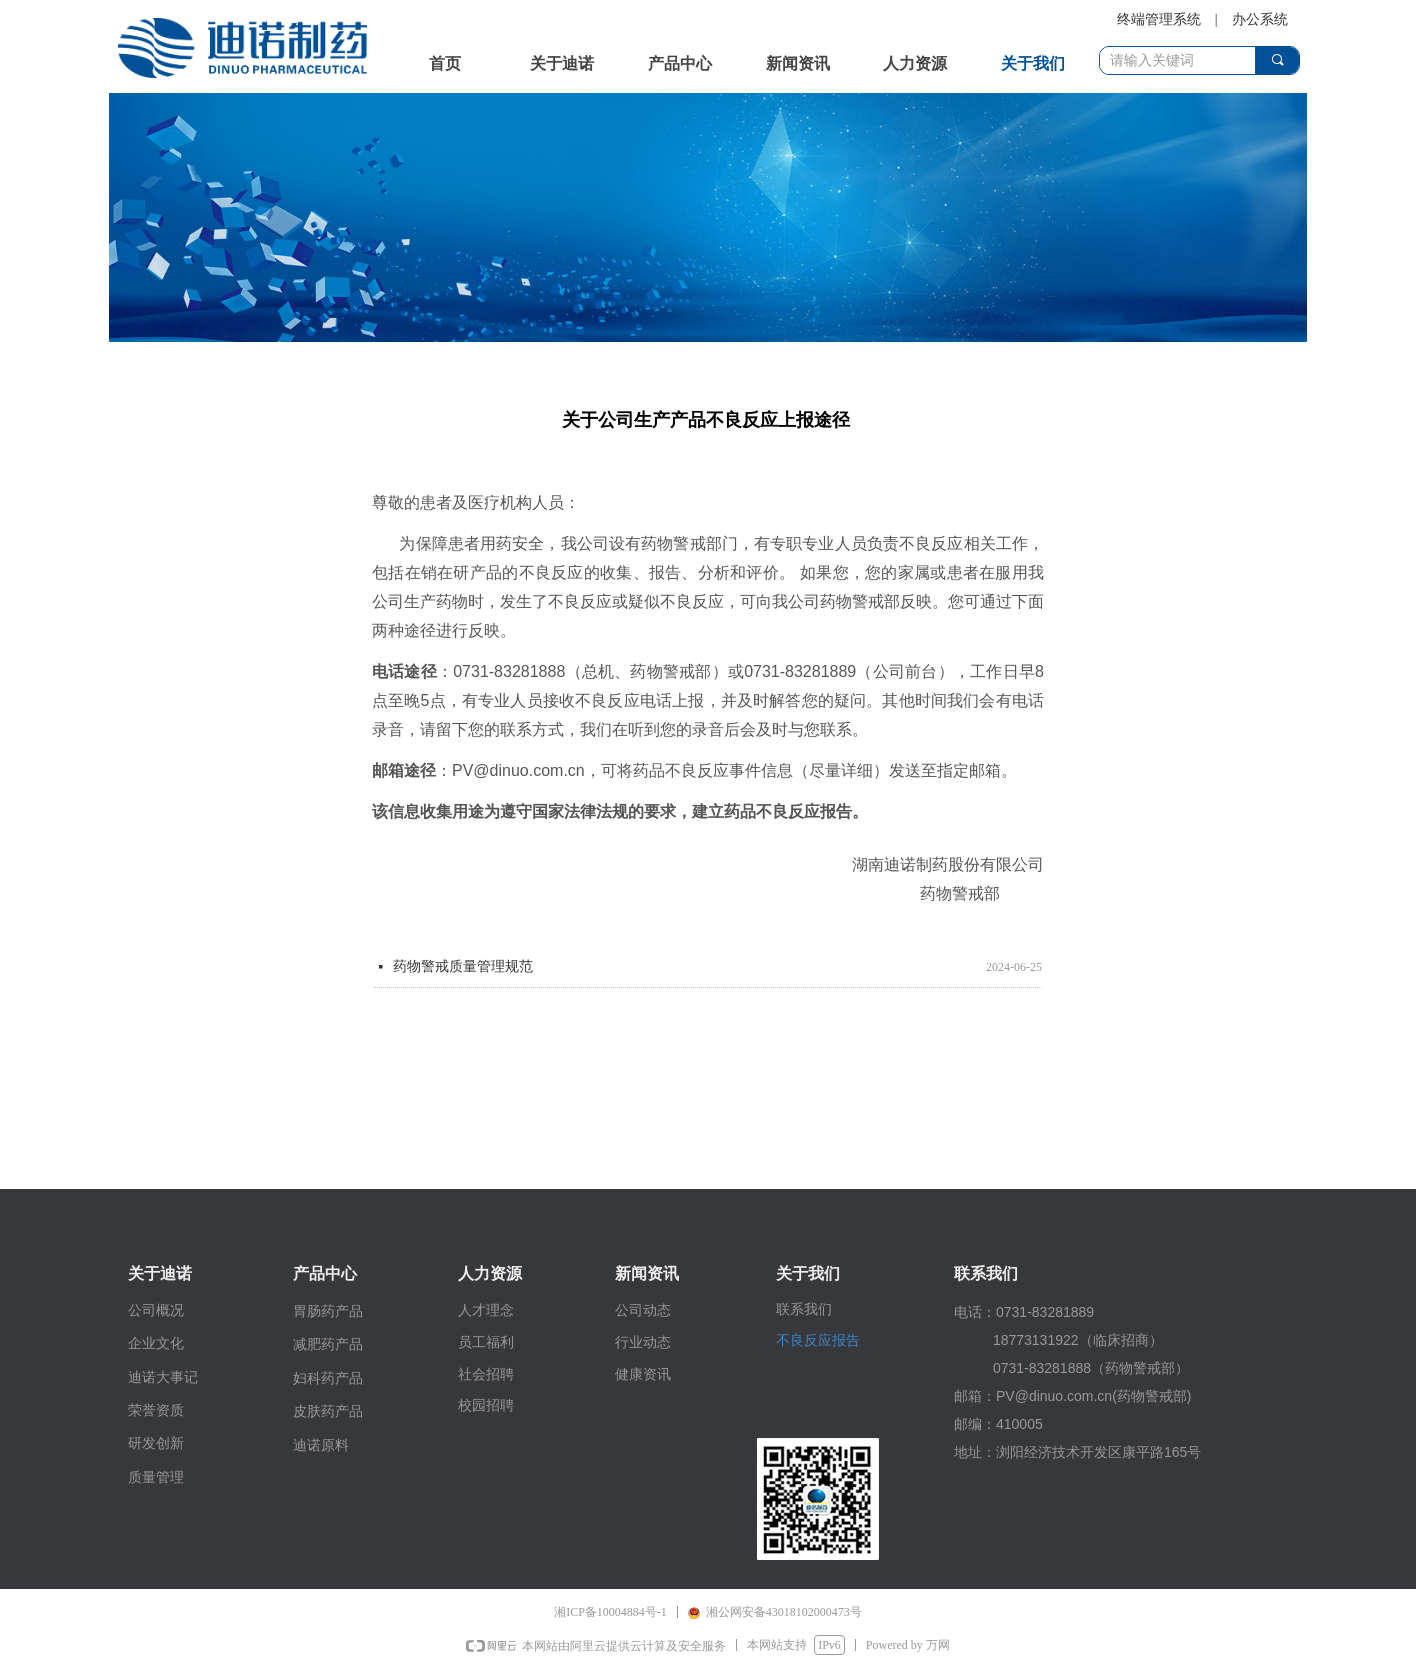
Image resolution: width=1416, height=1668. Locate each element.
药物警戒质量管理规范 (463, 966)
